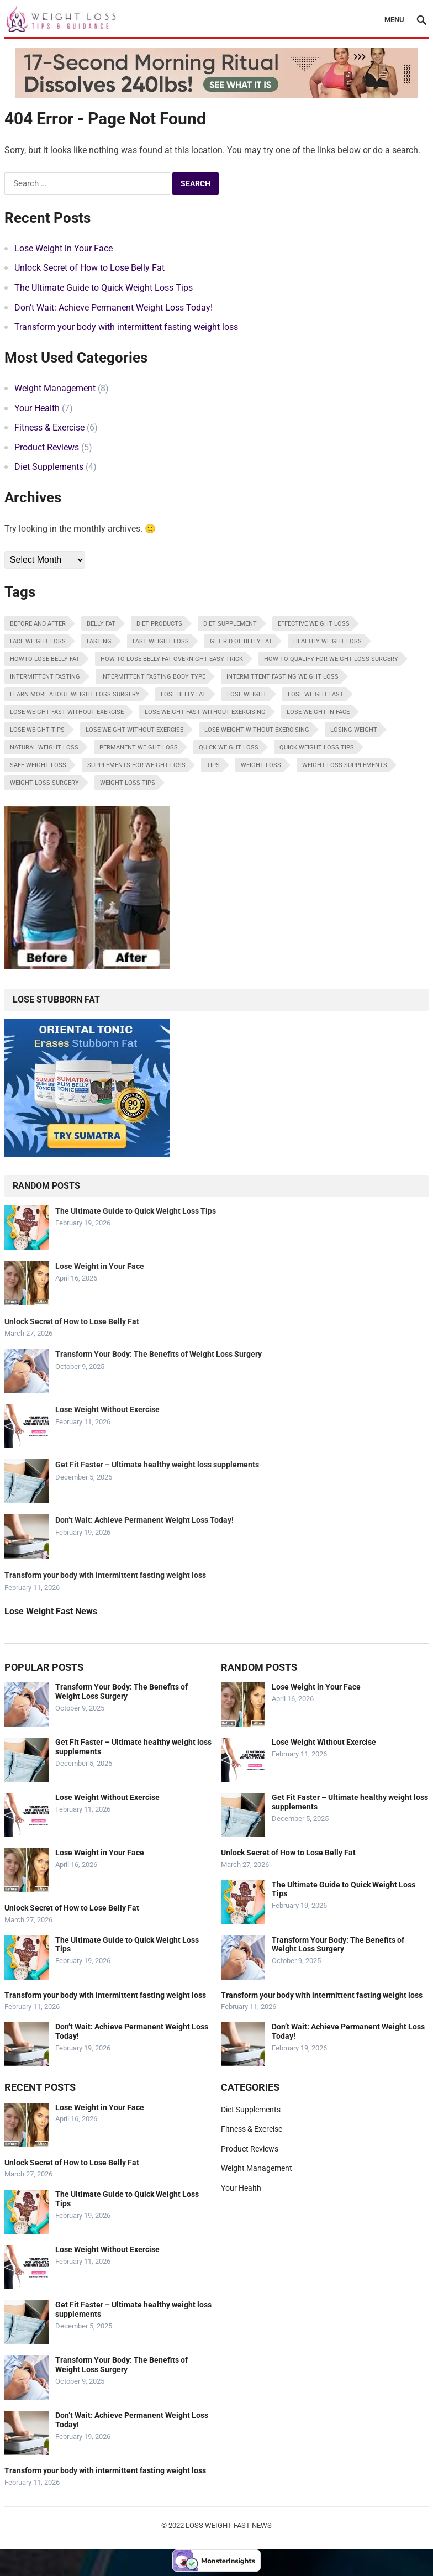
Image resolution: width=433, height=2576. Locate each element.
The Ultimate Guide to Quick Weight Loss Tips (103, 287)
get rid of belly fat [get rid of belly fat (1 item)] (241, 641)
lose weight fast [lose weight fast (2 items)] (316, 694)
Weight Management (55, 388)
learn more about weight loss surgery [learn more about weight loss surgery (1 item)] (75, 694)
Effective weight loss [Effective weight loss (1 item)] (314, 623)
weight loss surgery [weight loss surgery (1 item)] (44, 782)
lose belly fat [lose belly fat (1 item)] (183, 694)
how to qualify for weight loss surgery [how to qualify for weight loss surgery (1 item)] (331, 659)
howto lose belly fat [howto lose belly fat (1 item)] (45, 659)
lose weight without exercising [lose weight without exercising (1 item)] (256, 729)
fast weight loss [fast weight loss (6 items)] (161, 641)
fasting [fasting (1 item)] (99, 641)
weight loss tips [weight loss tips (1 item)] (127, 782)
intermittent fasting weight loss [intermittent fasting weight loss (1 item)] (282, 676)
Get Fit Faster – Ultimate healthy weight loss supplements (157, 1464)
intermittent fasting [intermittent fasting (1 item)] (45, 676)
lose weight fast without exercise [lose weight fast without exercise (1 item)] (67, 712)
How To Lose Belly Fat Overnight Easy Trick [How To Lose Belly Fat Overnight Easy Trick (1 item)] (172, 659)
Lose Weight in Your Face (63, 248)
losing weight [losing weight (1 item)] (353, 729)
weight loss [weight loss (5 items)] (261, 765)
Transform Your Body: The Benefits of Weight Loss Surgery (158, 1354)
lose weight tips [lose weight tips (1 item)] (37, 729)
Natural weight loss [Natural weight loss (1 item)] (44, 747)
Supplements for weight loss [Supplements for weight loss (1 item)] (136, 765)
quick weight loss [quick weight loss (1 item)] (228, 747)
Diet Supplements (48, 466)
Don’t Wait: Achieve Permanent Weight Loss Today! (113, 307)
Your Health (37, 408)
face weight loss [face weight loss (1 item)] (38, 641)
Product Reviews (46, 447)
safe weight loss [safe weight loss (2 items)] (38, 765)
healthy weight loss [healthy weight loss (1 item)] (327, 641)
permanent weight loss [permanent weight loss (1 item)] (138, 747)
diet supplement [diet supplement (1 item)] (230, 623)
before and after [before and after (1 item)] (38, 623)
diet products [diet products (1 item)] (159, 623)
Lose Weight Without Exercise (107, 1409)
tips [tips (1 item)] (213, 765)
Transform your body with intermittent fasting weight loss (126, 327)
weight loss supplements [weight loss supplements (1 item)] (344, 765)
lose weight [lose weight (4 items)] (247, 694)
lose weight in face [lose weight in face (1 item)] (318, 712)
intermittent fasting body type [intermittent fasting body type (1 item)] (153, 676)
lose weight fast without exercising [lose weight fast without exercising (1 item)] (205, 712)
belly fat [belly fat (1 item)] (101, 623)
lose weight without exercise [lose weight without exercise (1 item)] (134, 729)
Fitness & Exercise (49, 427)
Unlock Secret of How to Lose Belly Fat (89, 268)
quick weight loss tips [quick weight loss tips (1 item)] (316, 747)
